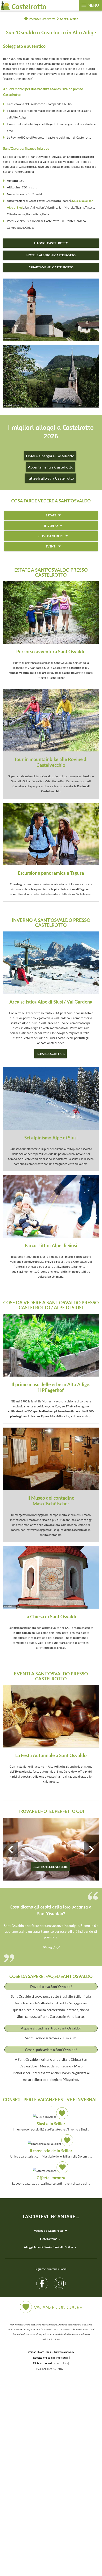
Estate (54, 515)
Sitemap (31, 2351)
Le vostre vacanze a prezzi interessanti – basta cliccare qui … (51, 2175)
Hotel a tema (51, 2239)
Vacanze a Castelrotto (51, 2230)
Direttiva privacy (64, 2351)
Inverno (54, 525)
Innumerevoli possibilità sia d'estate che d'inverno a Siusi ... (51, 2121)
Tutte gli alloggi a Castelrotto (50, 478)
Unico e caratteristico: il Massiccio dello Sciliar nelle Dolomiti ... (51, 2148)
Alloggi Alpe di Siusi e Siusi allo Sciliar (51, 2247)
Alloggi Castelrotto (50, 243)
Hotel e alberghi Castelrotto (51, 255)
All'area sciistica (50, 1053)
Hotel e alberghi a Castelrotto (50, 456)
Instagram (60, 2280)
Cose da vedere (54, 536)
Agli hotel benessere (50, 1866)
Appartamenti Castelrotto (51, 267)
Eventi (54, 546)
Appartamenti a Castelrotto (50, 467)
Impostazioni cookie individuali (50, 2357)
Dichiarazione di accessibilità (50, 2363)
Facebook (42, 2280)
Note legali (44, 2351)
